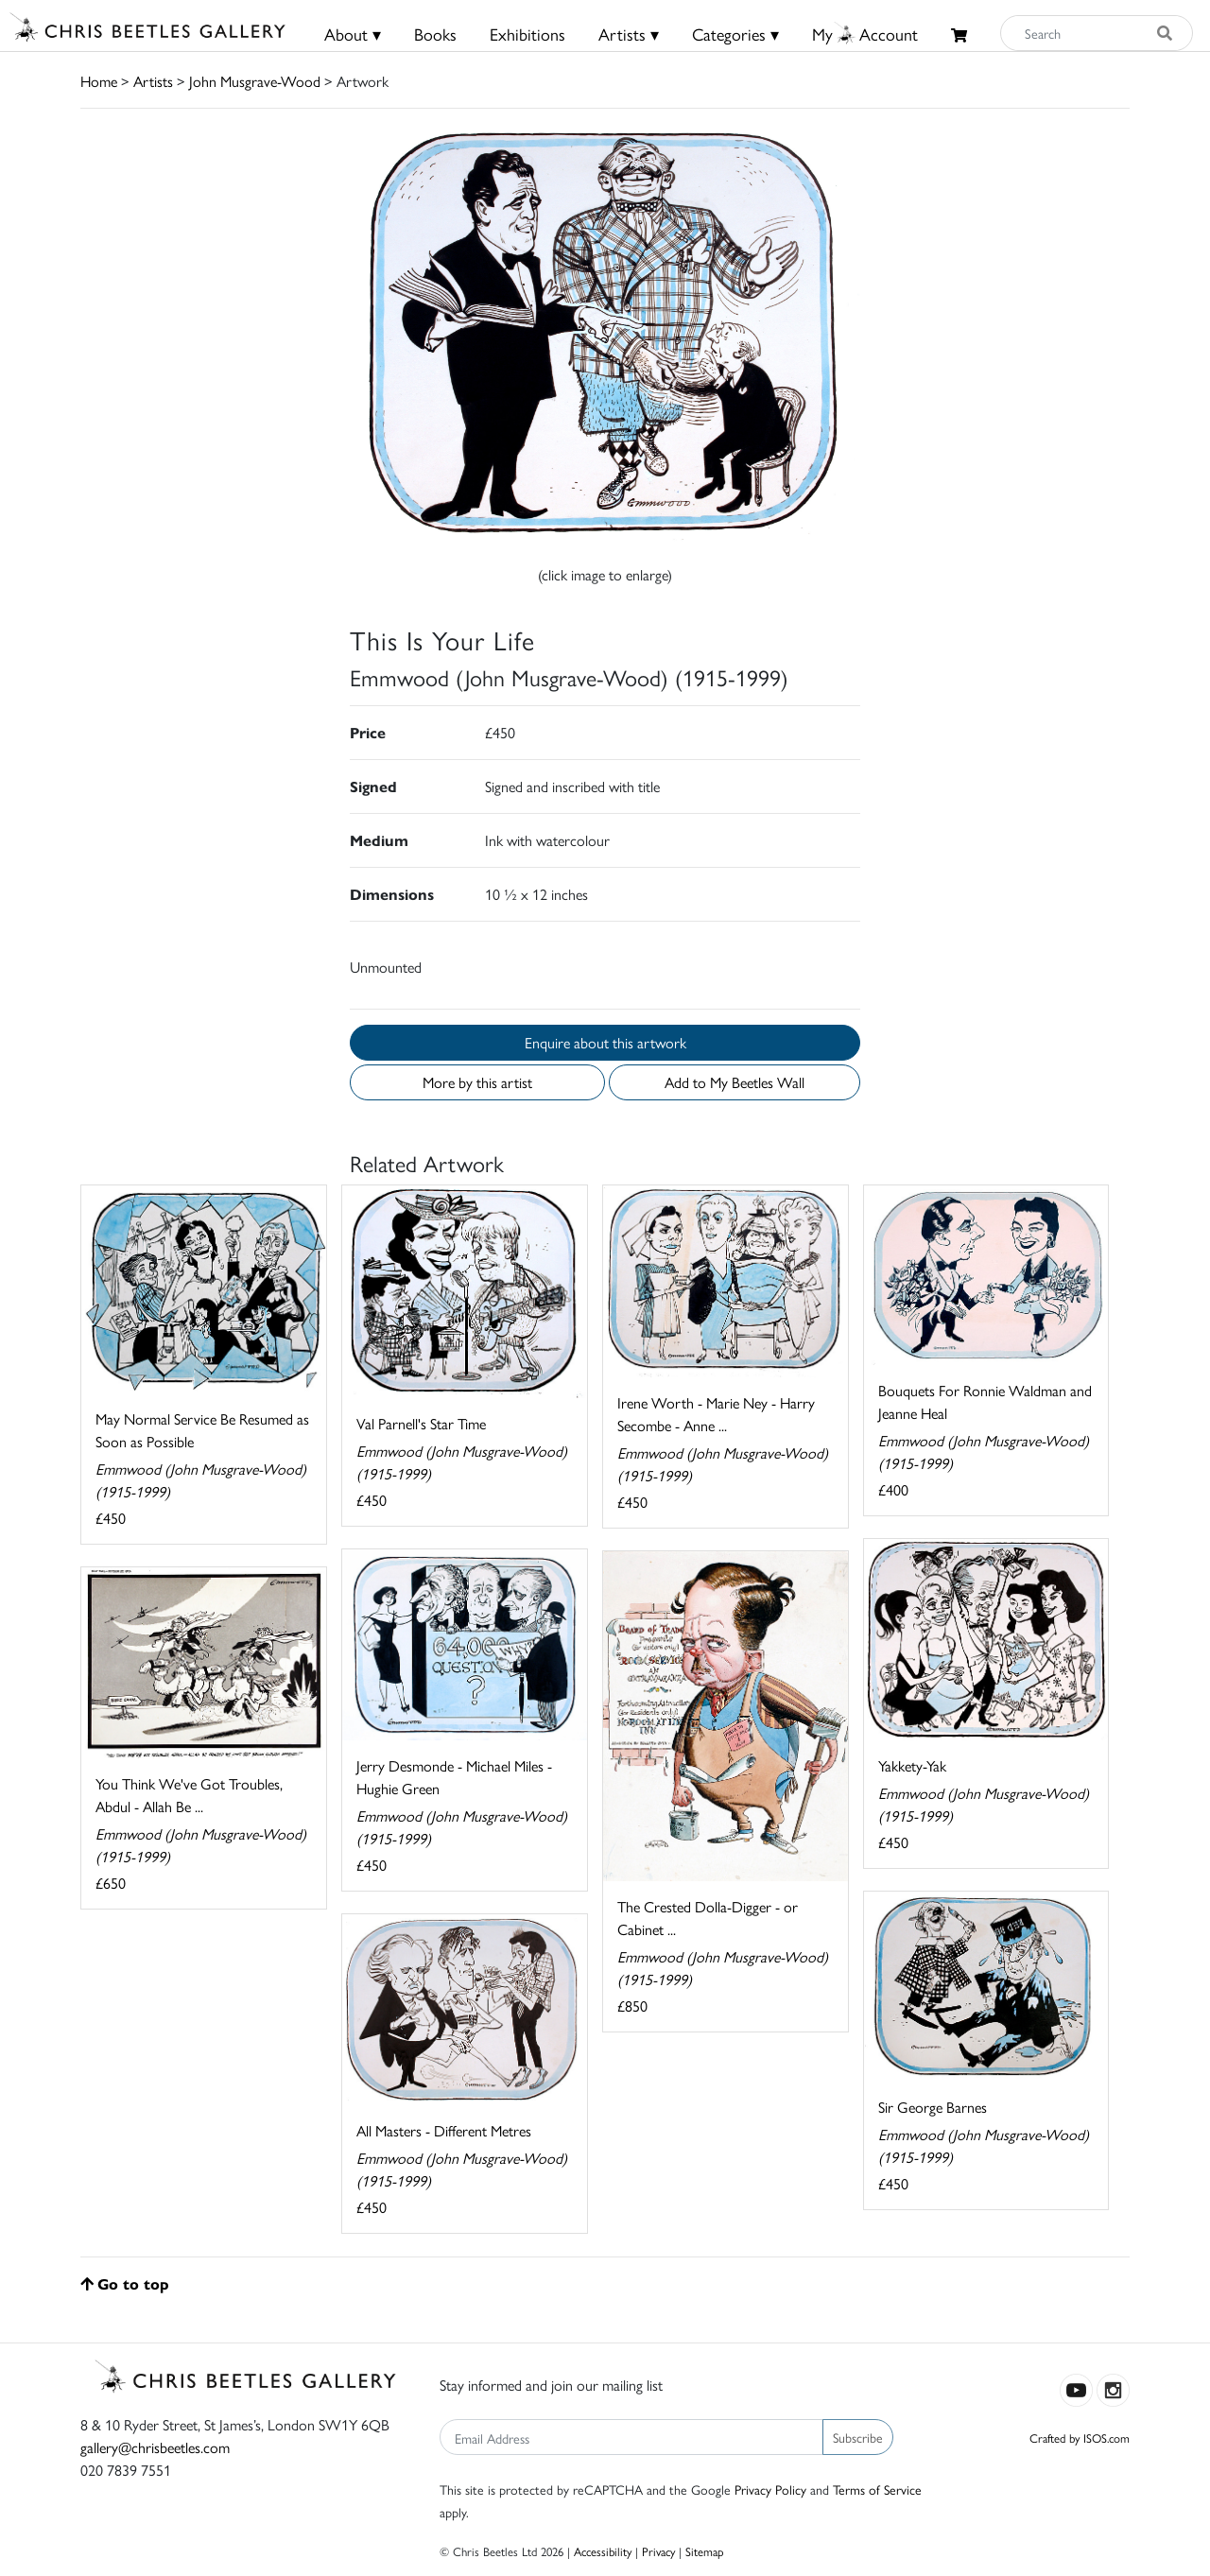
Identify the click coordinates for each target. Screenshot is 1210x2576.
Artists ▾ (628, 33)
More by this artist (477, 1082)
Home (98, 81)
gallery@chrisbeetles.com (155, 2447)
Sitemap (704, 2551)
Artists (153, 81)
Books (435, 33)
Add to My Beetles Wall (734, 1082)
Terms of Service (877, 2489)
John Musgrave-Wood (254, 81)
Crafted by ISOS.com (1079, 2437)
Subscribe (858, 2437)
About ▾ (352, 33)
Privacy (658, 2551)
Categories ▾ (735, 33)
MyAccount (865, 33)
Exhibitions (527, 33)
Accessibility (602, 2551)
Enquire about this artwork (605, 1042)
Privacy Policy (770, 2489)
